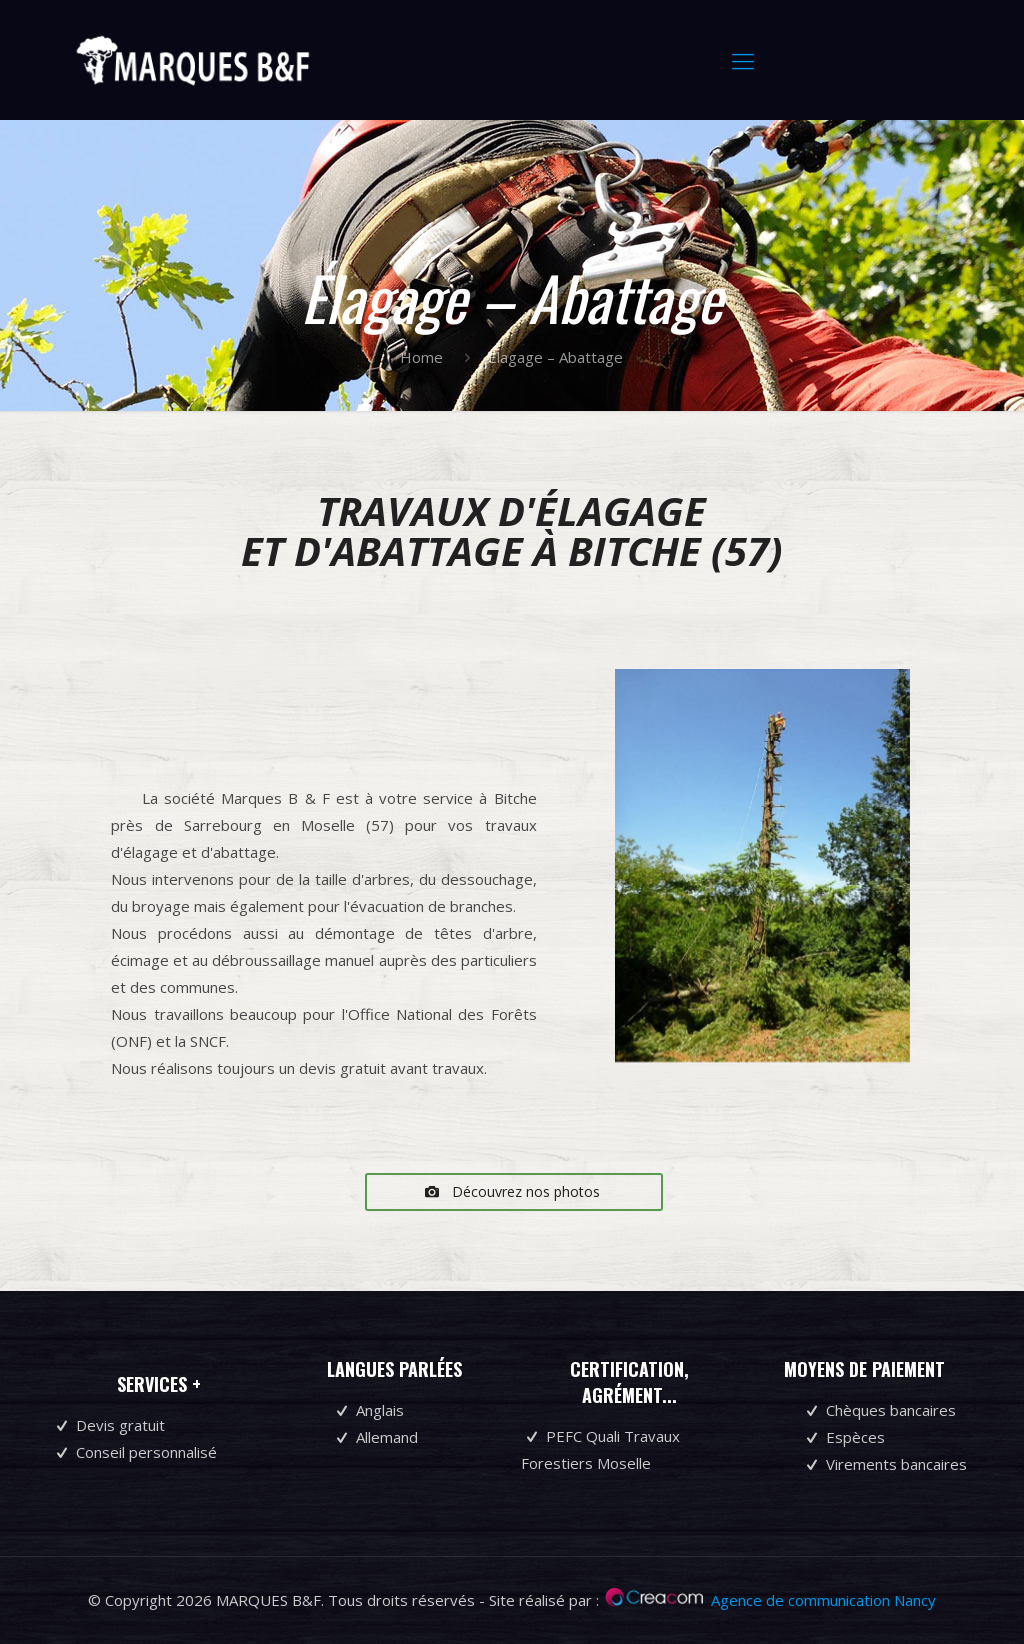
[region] (762, 890)
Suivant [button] (893, 866)
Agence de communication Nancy (823, 1600)
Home (421, 357)
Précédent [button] (631, 866)
